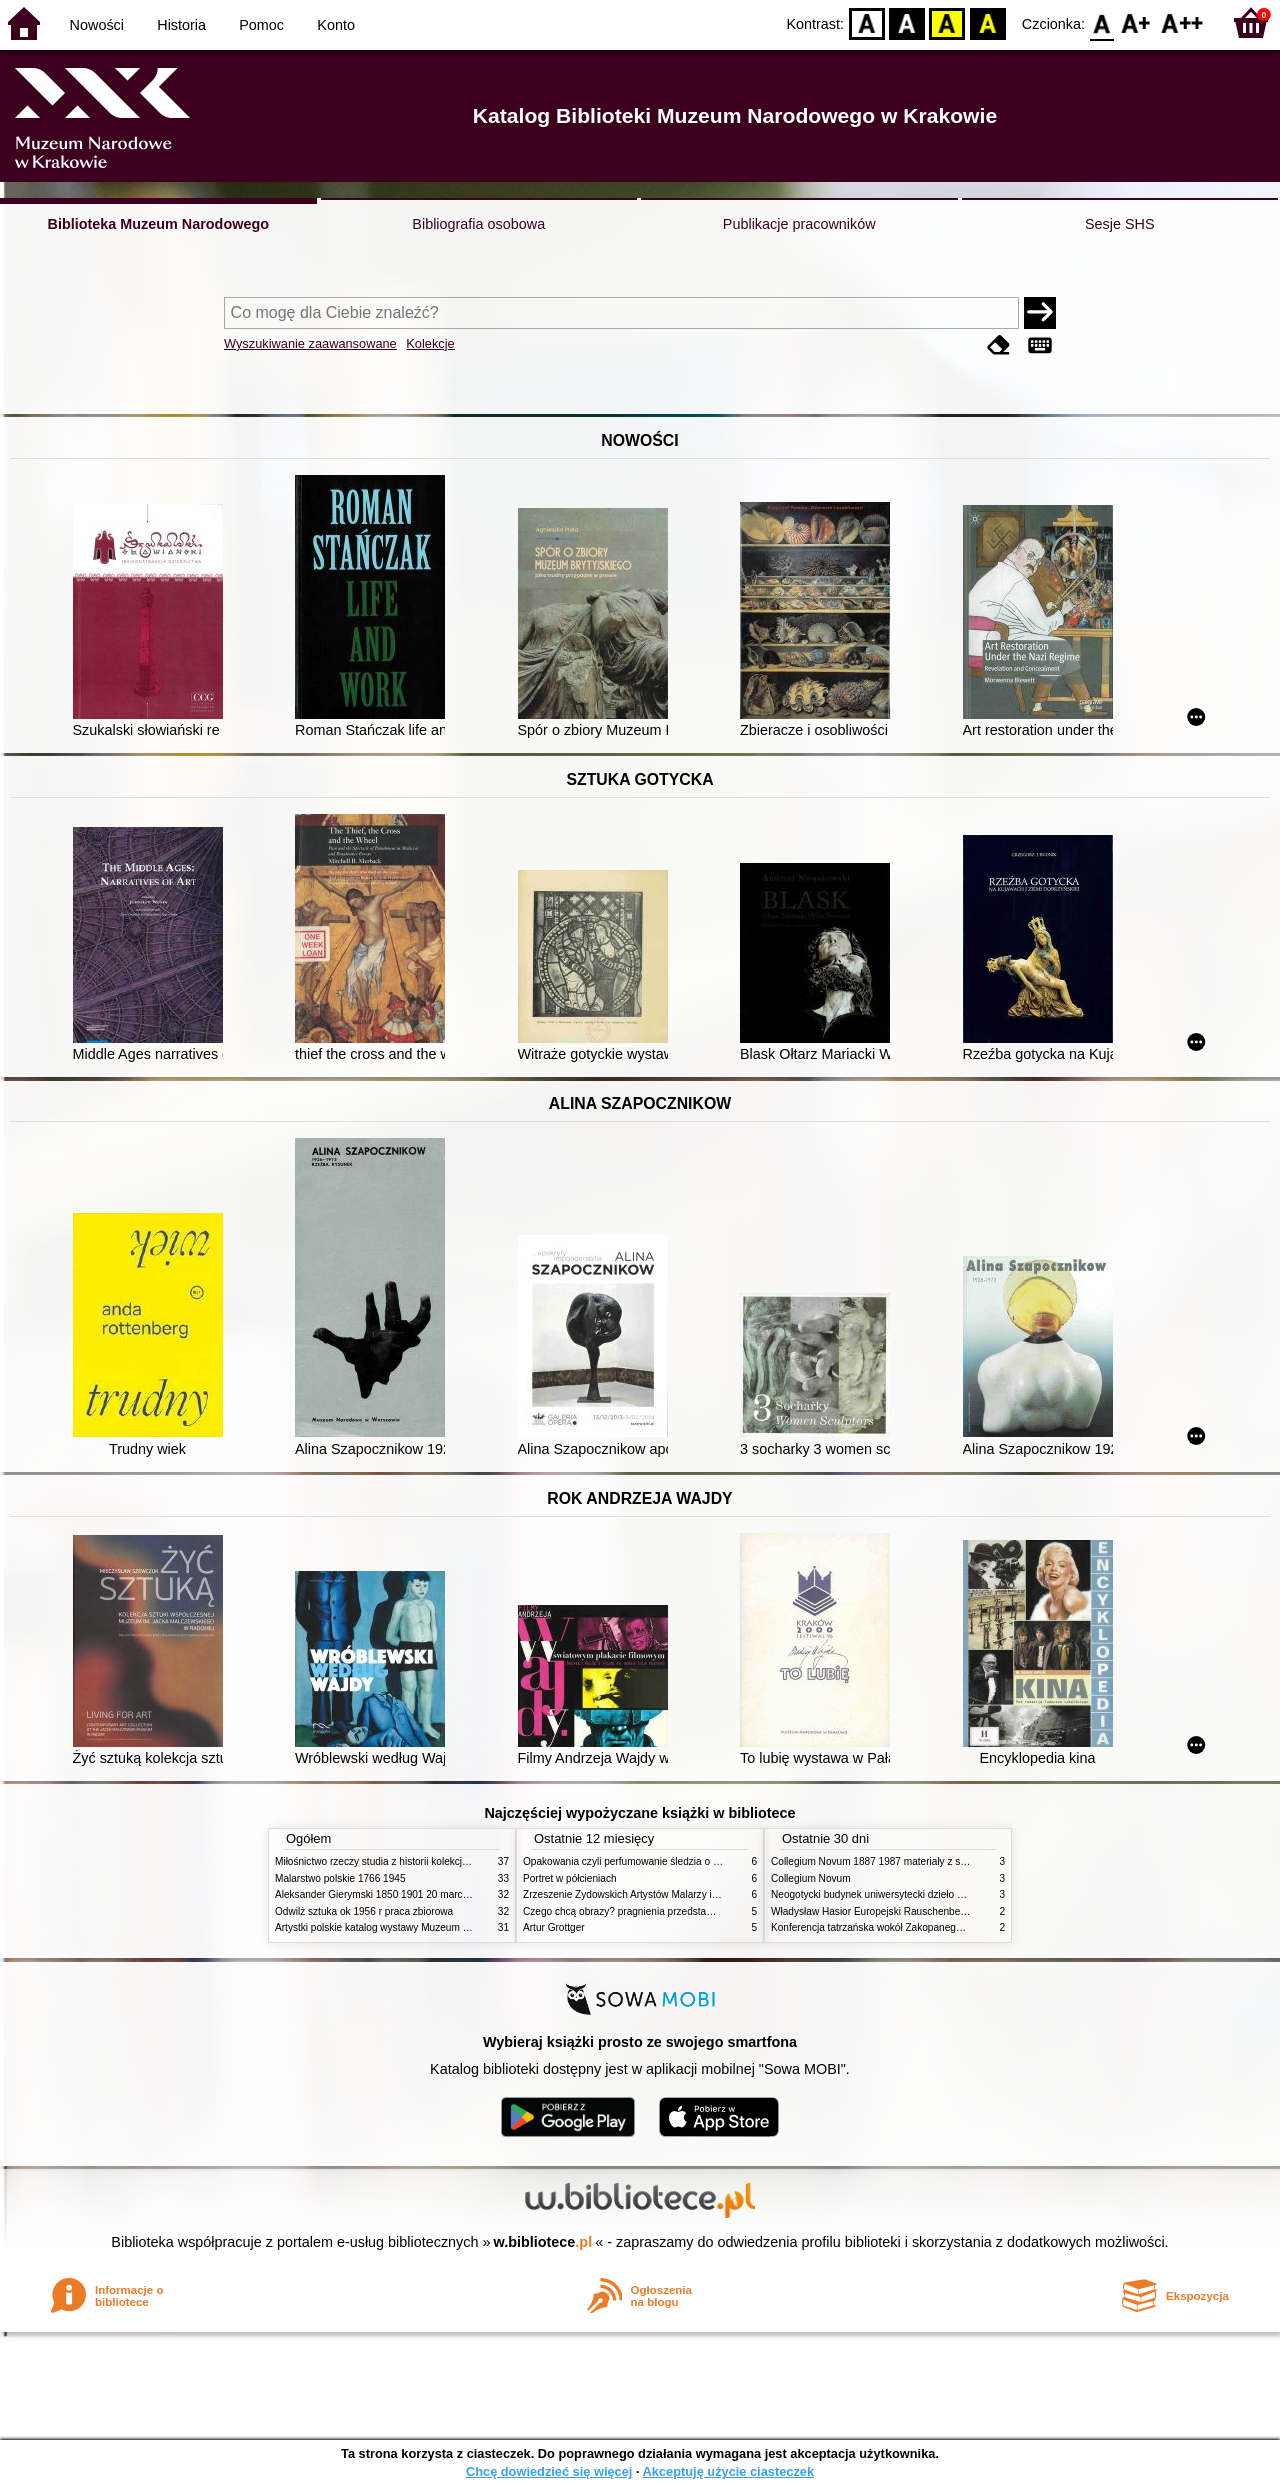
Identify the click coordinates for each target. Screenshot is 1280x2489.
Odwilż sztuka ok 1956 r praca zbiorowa (364, 1911)
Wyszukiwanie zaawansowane (310, 343)
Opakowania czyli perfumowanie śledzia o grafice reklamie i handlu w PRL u (693, 1861)
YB (947, 22)
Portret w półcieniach (570, 1878)
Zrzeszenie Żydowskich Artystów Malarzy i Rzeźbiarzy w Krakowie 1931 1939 (696, 1894)
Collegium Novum (811, 1878)
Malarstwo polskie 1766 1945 (340, 1878)
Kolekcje (430, 343)
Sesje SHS (1120, 224)
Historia (181, 25)
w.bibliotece (543, 2242)
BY (987, 22)
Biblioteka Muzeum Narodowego (158, 224)
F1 (1136, 22)
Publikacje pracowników (799, 224)
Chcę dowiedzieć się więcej (549, 2471)
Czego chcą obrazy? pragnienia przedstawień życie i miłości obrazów (677, 1911)
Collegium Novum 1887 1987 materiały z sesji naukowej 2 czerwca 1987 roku (944, 1861)
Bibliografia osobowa (478, 224)
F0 (1101, 22)
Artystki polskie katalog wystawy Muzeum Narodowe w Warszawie (422, 1927)
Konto (336, 25)
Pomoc (261, 25)
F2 (1182, 22)
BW (907, 22)
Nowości (97, 25)
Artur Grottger (554, 1927)
